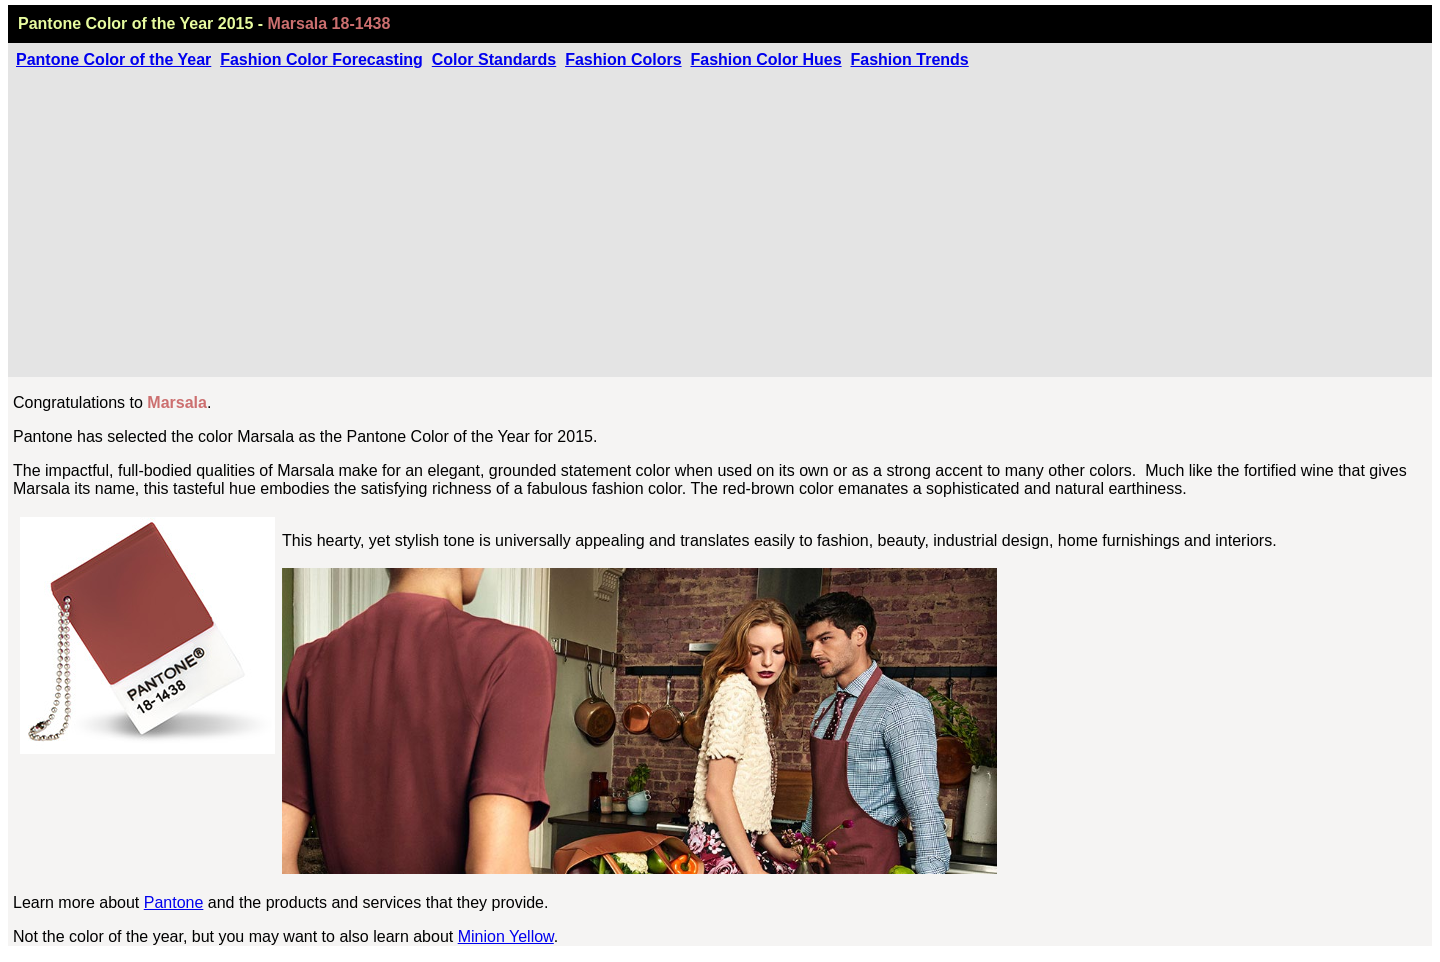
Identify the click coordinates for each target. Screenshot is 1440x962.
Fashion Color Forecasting (321, 59)
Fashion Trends (909, 59)
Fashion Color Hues (765, 59)
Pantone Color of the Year (113, 59)
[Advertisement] (720, 219)
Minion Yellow (506, 936)
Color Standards (494, 59)
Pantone (174, 902)
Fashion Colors (623, 59)
